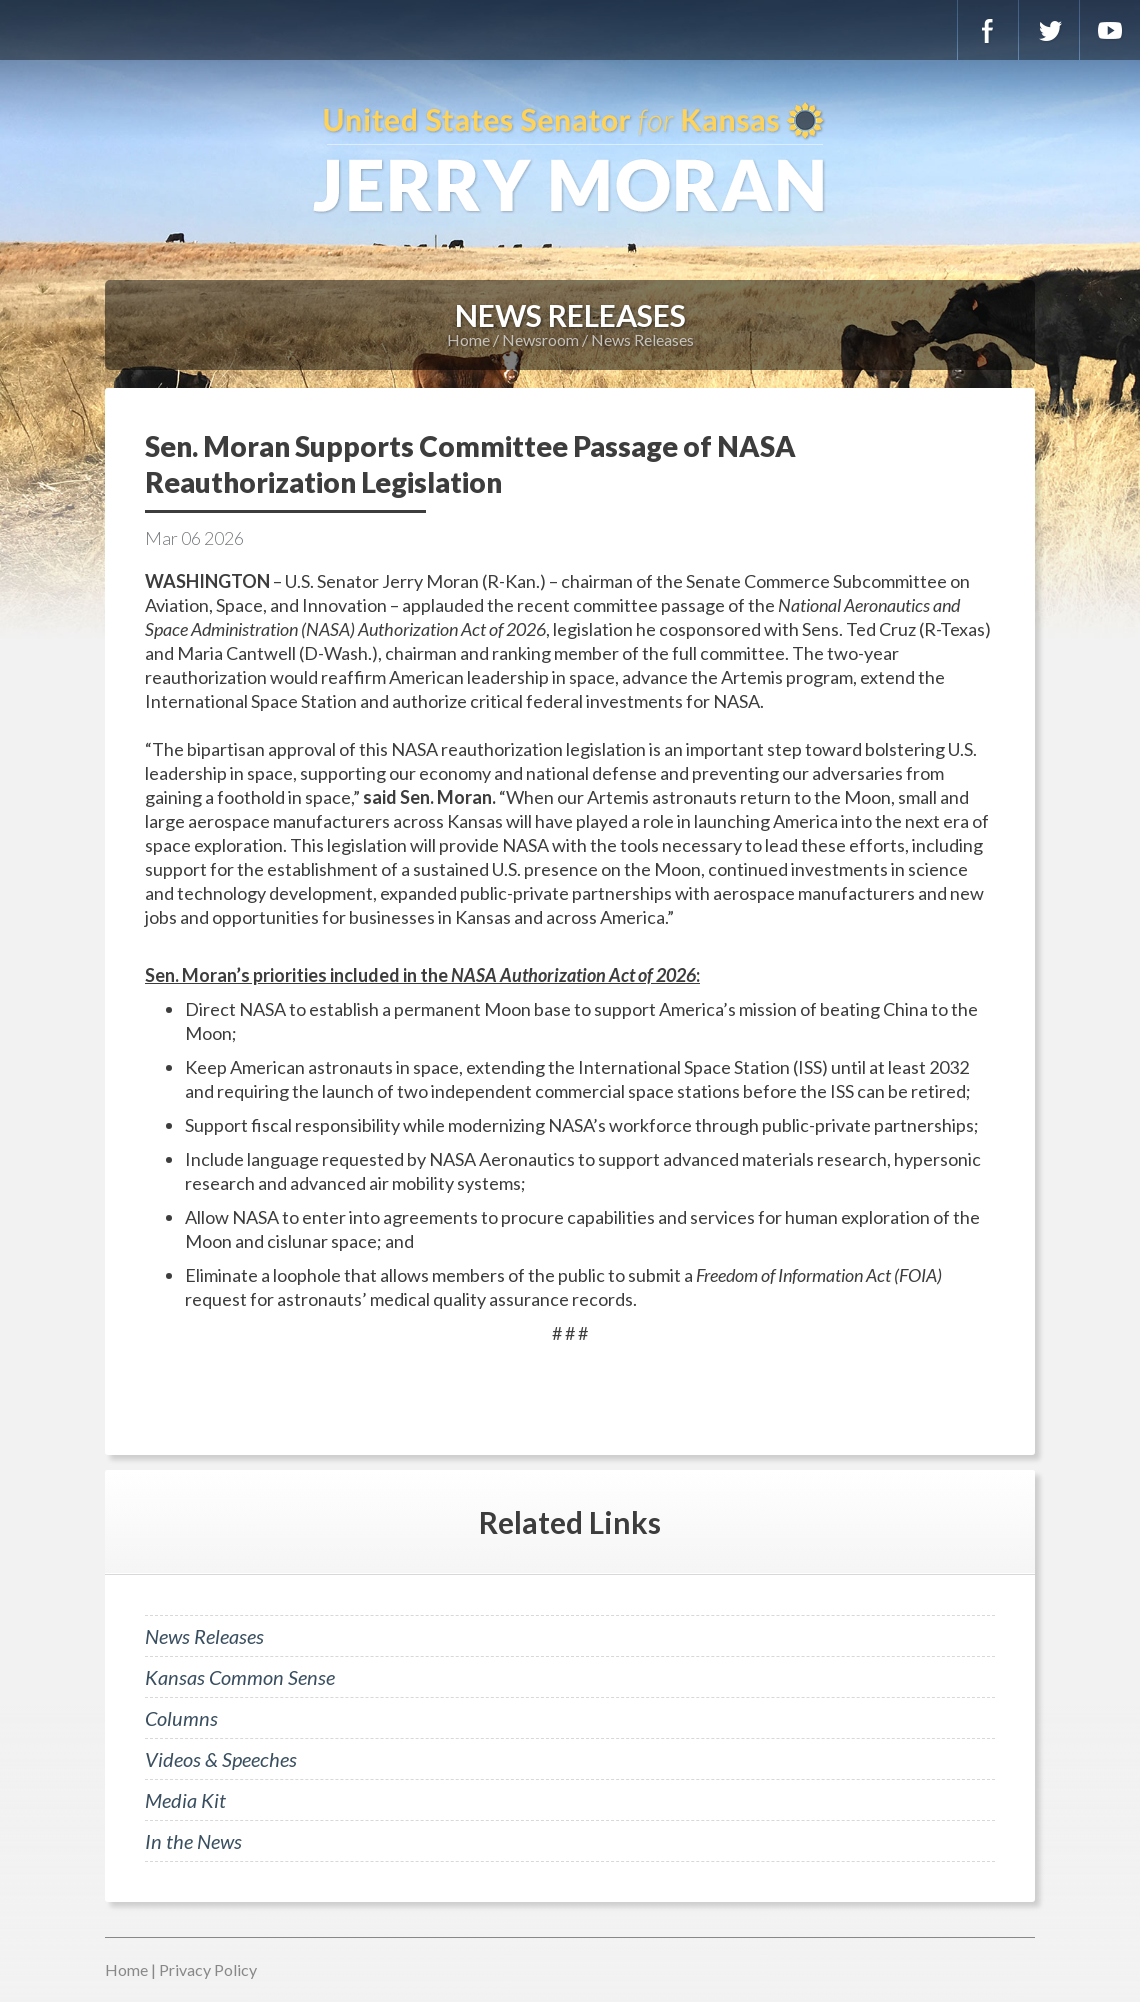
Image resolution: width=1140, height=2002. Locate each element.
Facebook (988, 30)
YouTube (1110, 30)
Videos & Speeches (221, 1759)
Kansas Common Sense (240, 1677)
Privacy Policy (208, 1969)
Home (468, 339)
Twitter (1049, 30)
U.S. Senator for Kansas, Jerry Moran (570, 160)
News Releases (642, 339)
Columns (181, 1718)
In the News (193, 1841)
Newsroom (540, 339)
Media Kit (185, 1800)
